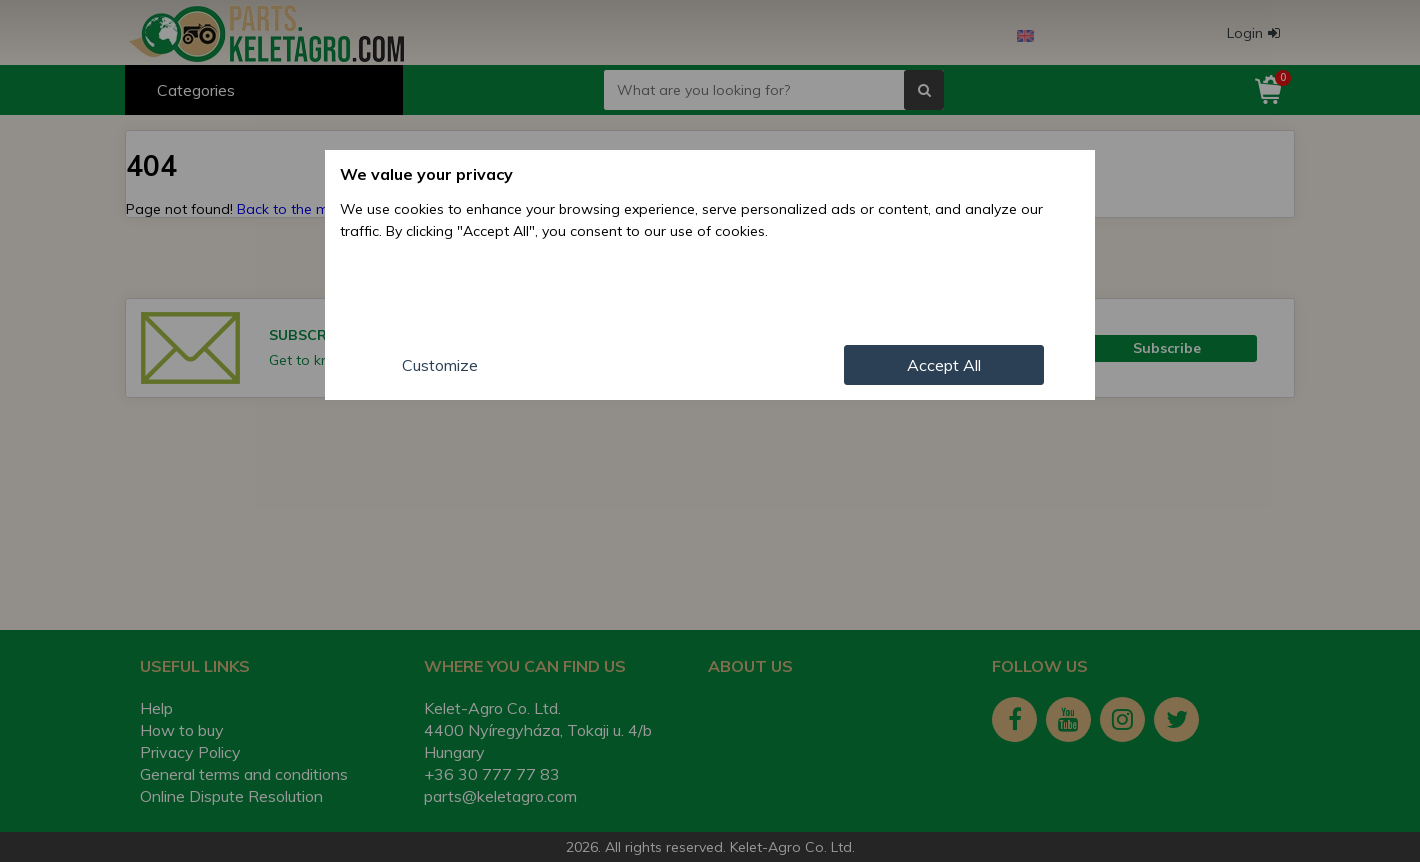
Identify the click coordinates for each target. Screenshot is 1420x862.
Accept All (944, 365)
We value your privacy (426, 174)
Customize (440, 365)
